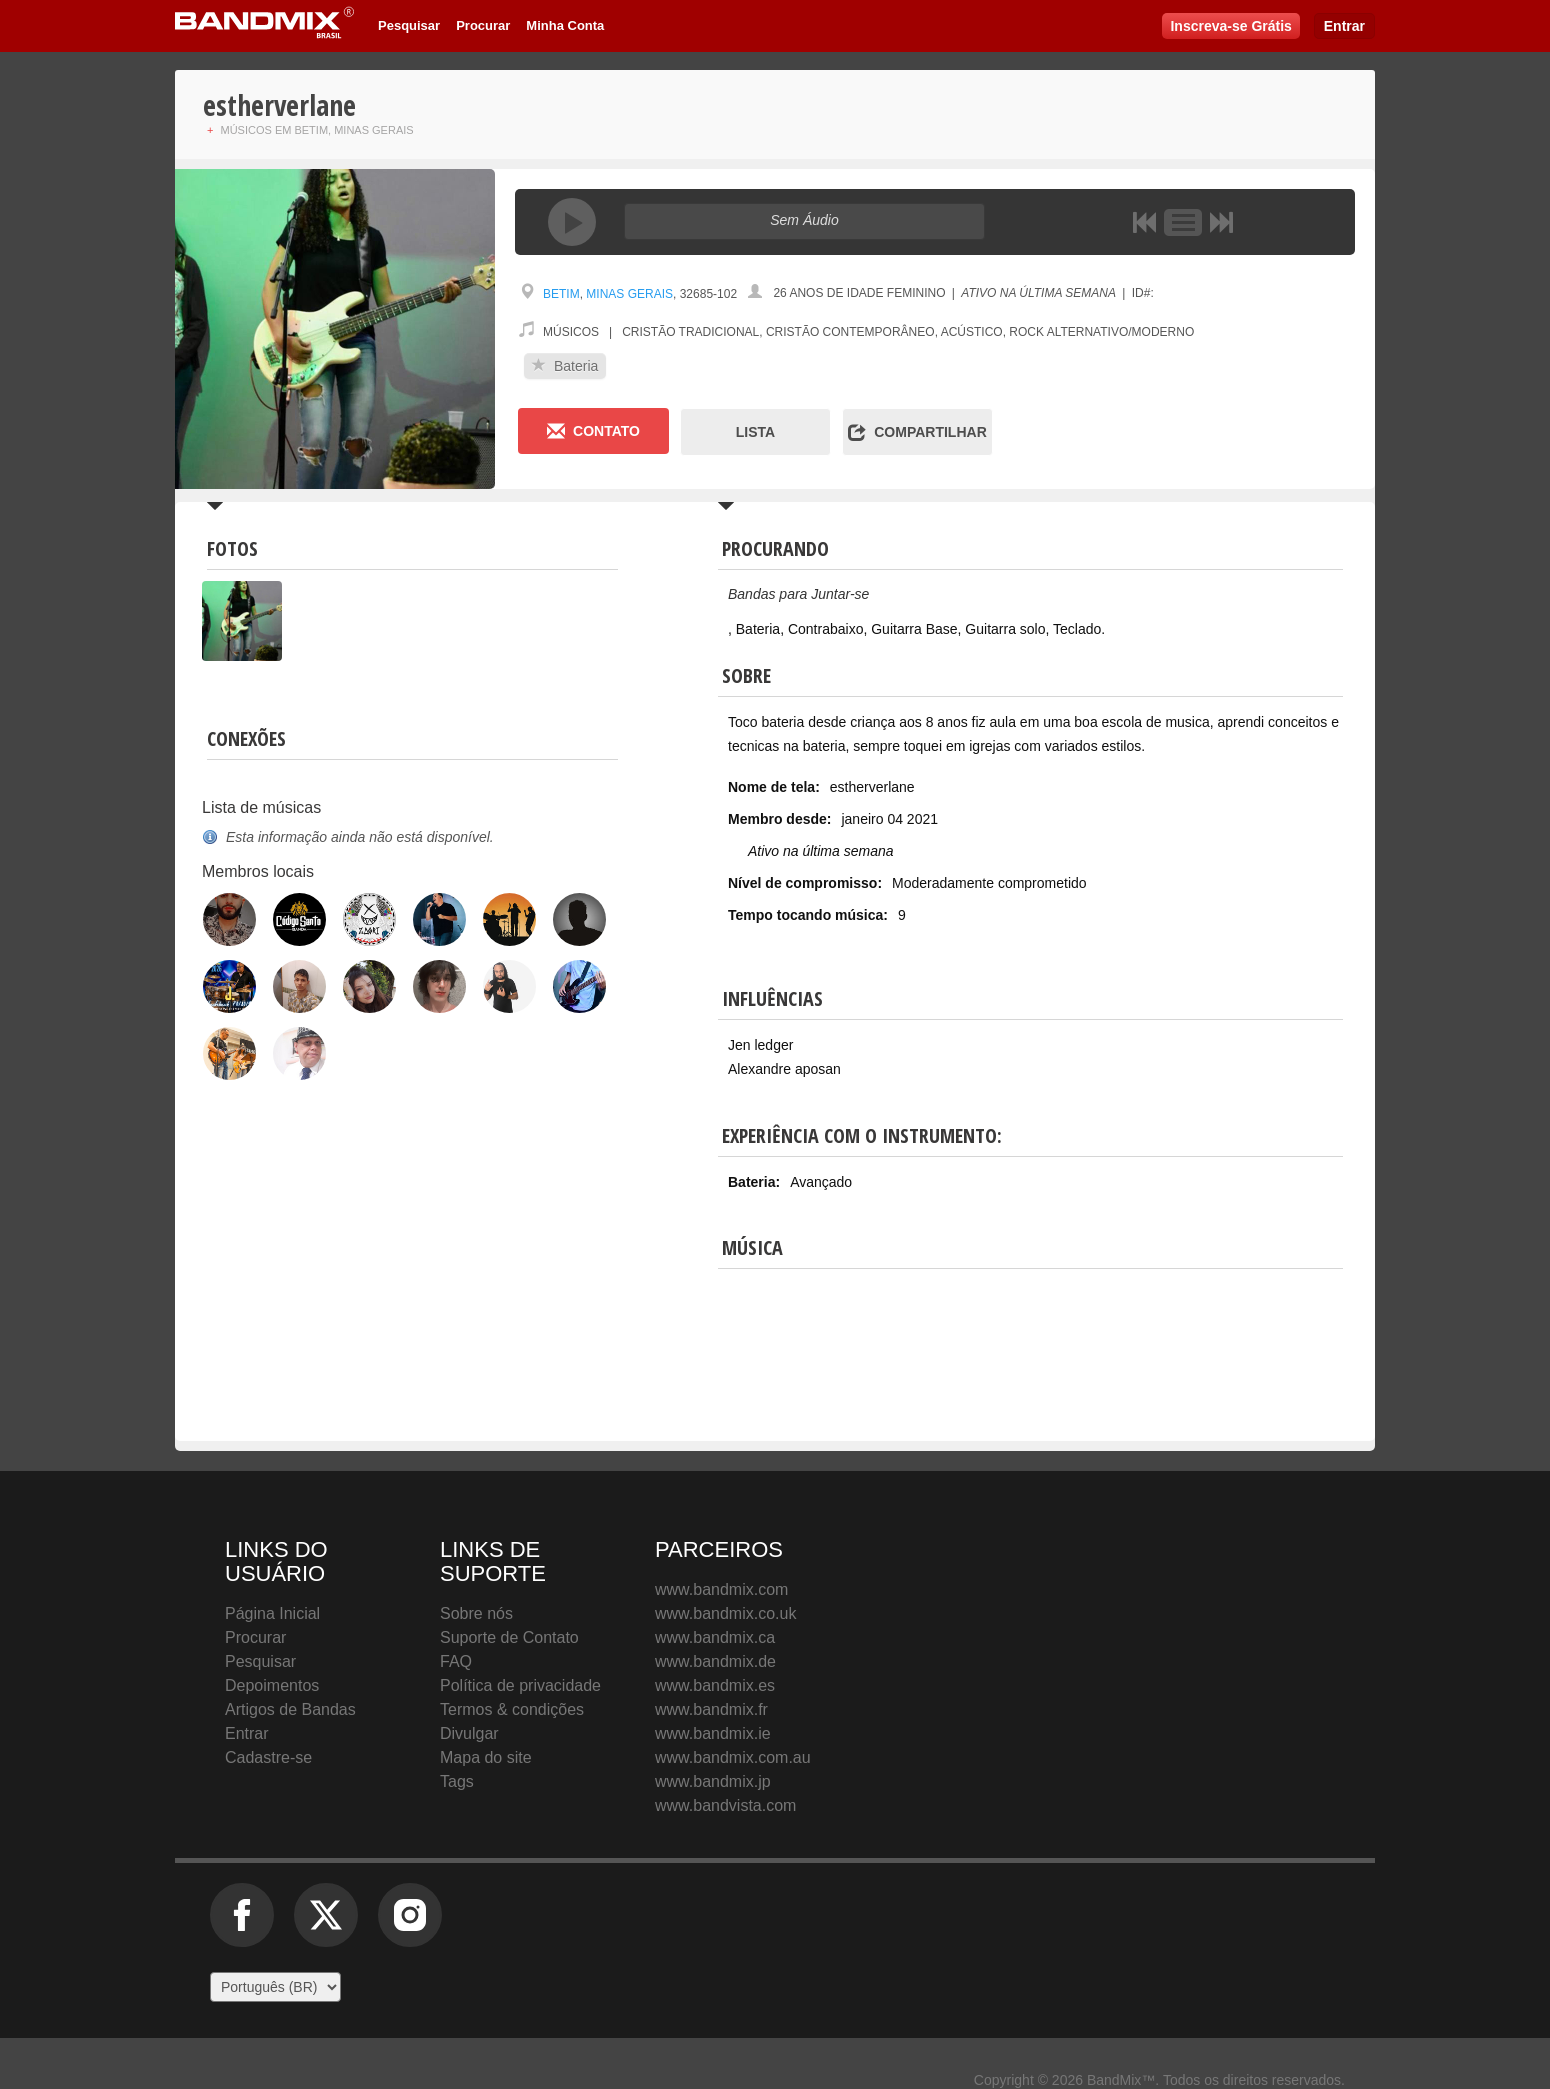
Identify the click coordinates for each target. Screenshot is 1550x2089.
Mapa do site (486, 1757)
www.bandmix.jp (713, 1781)
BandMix (1108, 1633)
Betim (561, 294)
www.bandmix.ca (715, 1637)
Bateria (565, 365)
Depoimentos (272, 1685)
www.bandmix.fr (711, 1709)
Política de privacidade (520, 1685)
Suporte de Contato (509, 1637)
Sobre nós (476, 1613)
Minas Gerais (629, 294)
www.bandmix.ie (713, 1733)
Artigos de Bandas (290, 1709)
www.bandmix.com (721, 1589)
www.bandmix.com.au (733, 1757)
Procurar (483, 25)
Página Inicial (272, 1613)
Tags (457, 1781)
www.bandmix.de (715, 1661)
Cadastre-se (268, 1757)
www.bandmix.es (715, 1685)
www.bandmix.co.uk (725, 1613)
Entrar (1344, 26)
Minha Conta (565, 25)
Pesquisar (409, 25)
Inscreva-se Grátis (1230, 26)
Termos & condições (512, 1709)
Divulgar (469, 1733)
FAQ (456, 1661)
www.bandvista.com (725, 1805)
